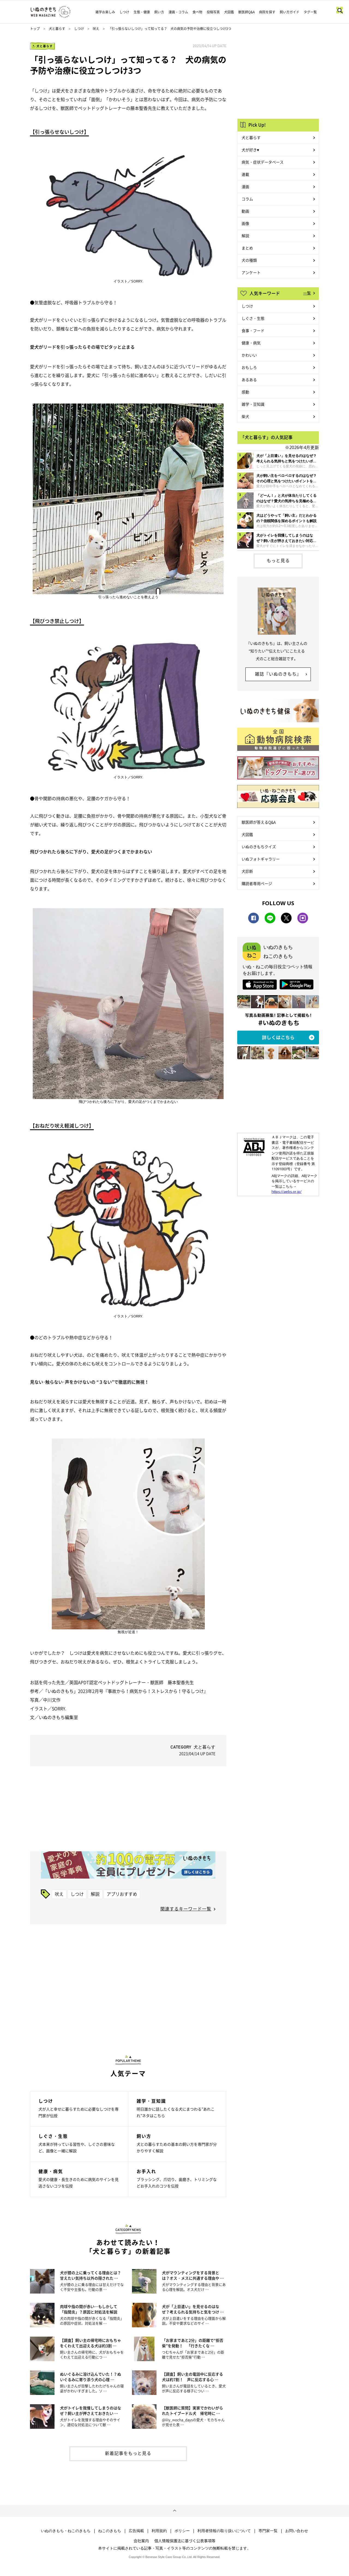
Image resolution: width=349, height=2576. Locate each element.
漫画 (245, 186)
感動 (245, 392)
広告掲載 (136, 2531)
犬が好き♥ (250, 149)
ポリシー (182, 2531)
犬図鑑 (229, 12)
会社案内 (141, 2540)
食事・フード (253, 330)
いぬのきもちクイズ (259, 846)
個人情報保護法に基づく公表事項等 (184, 2540)
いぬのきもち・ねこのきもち (66, 2531)
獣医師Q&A (246, 12)
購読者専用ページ (257, 883)
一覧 (307, 293)
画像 (245, 223)
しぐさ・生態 (253, 318)
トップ (35, 28)
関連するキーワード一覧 (185, 1908)
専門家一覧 (268, 2531)
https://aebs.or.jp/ (287, 1191)
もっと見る (278, 560)
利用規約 (159, 2531)
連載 (245, 174)
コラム (247, 198)
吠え (96, 28)
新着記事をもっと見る (128, 2453)
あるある (249, 379)
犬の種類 (249, 260)
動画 (245, 211)
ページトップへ (174, 2511)
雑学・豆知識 (253, 404)
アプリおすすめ (122, 1894)
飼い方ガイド (289, 12)
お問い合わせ (296, 2531)
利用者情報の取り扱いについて (224, 2531)
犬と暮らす (57, 28)
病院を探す (267, 12)
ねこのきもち (109, 2531)
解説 (95, 1894)
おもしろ (249, 367)
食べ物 (197, 12)
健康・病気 (251, 342)
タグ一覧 (310, 12)
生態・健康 (142, 12)
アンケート (251, 272)
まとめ (247, 248)
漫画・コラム (178, 12)
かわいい (249, 355)
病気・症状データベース (263, 162)
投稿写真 (213, 12)
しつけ (124, 12)
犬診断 (247, 871)
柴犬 (245, 416)
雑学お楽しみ (105, 12)
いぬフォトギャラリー (261, 859)
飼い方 (159, 12)
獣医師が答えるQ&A (259, 822)
